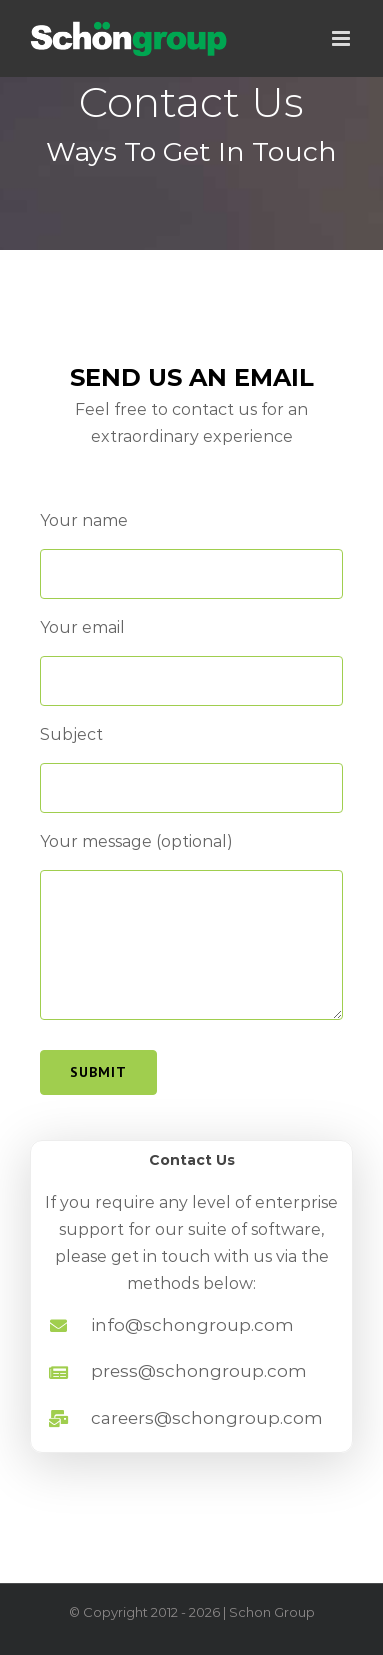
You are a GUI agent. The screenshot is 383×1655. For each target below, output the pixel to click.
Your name (84, 520)
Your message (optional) (136, 841)
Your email (82, 627)
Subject (71, 734)
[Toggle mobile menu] (342, 38)
